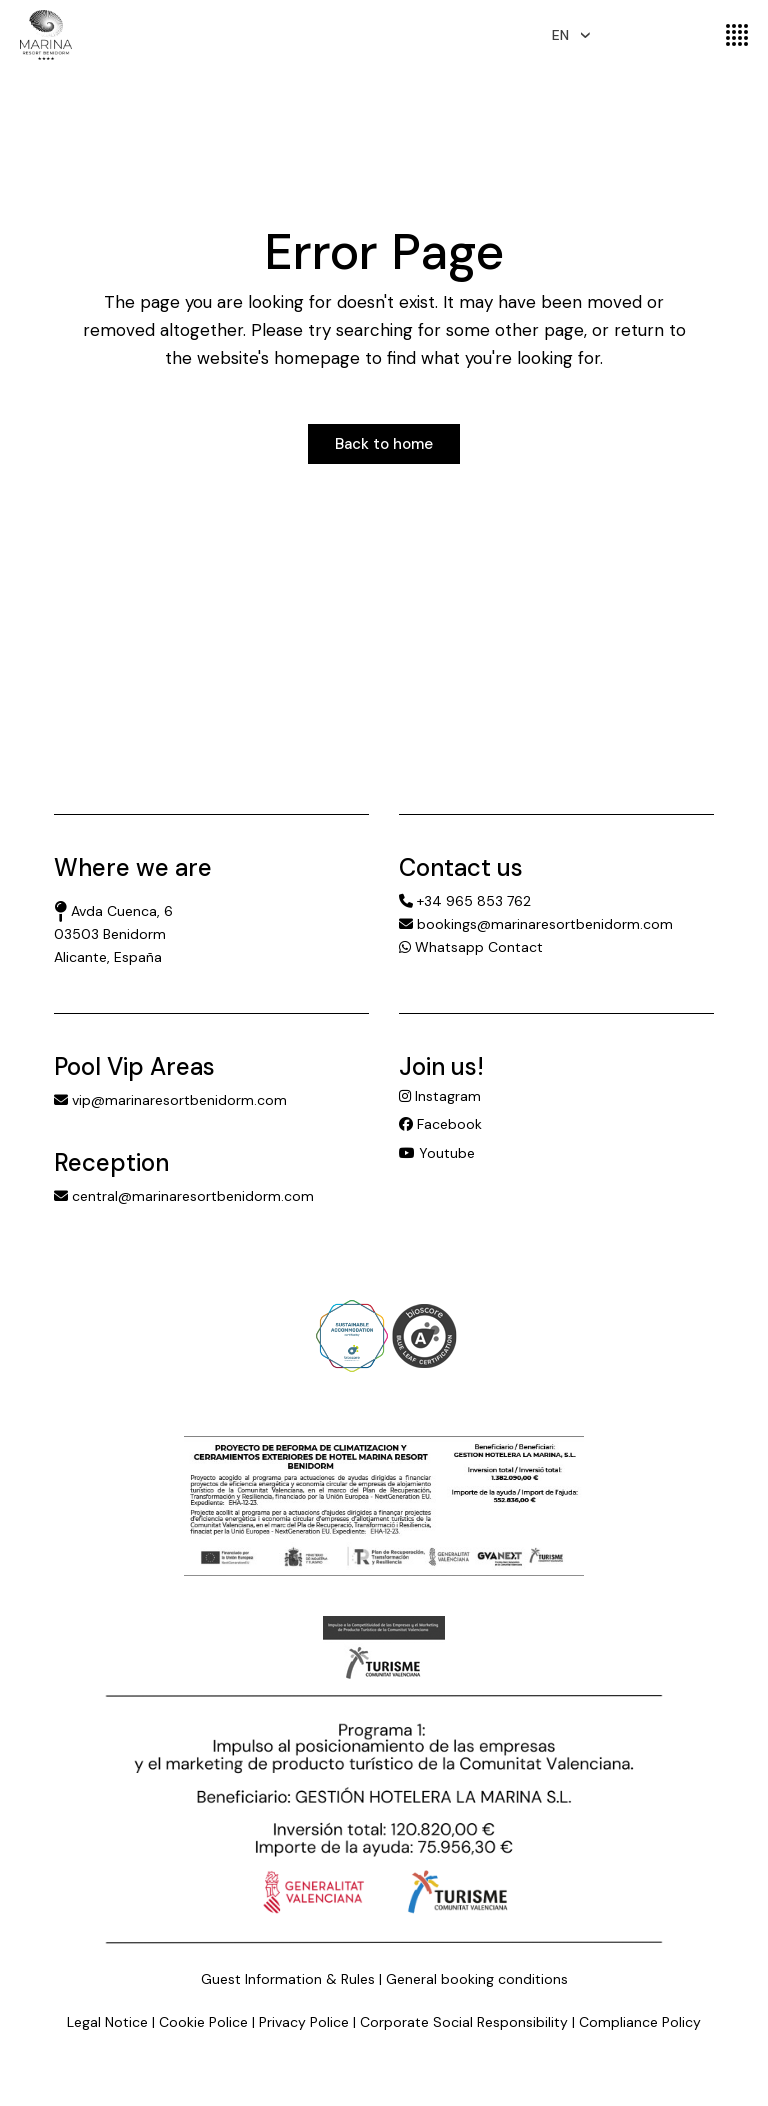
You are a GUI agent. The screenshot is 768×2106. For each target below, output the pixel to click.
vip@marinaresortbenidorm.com (170, 1100)
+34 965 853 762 (465, 901)
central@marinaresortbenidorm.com (184, 1196)
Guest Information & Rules (288, 1979)
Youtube (437, 1153)
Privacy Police (304, 2022)
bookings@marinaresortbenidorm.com (536, 924)
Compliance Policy (640, 2022)
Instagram (440, 1096)
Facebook (440, 1124)
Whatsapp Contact (471, 947)
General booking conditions (477, 1979)
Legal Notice (107, 2022)
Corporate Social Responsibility (464, 2022)
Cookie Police (203, 2022)
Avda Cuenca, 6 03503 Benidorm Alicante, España (113, 934)
